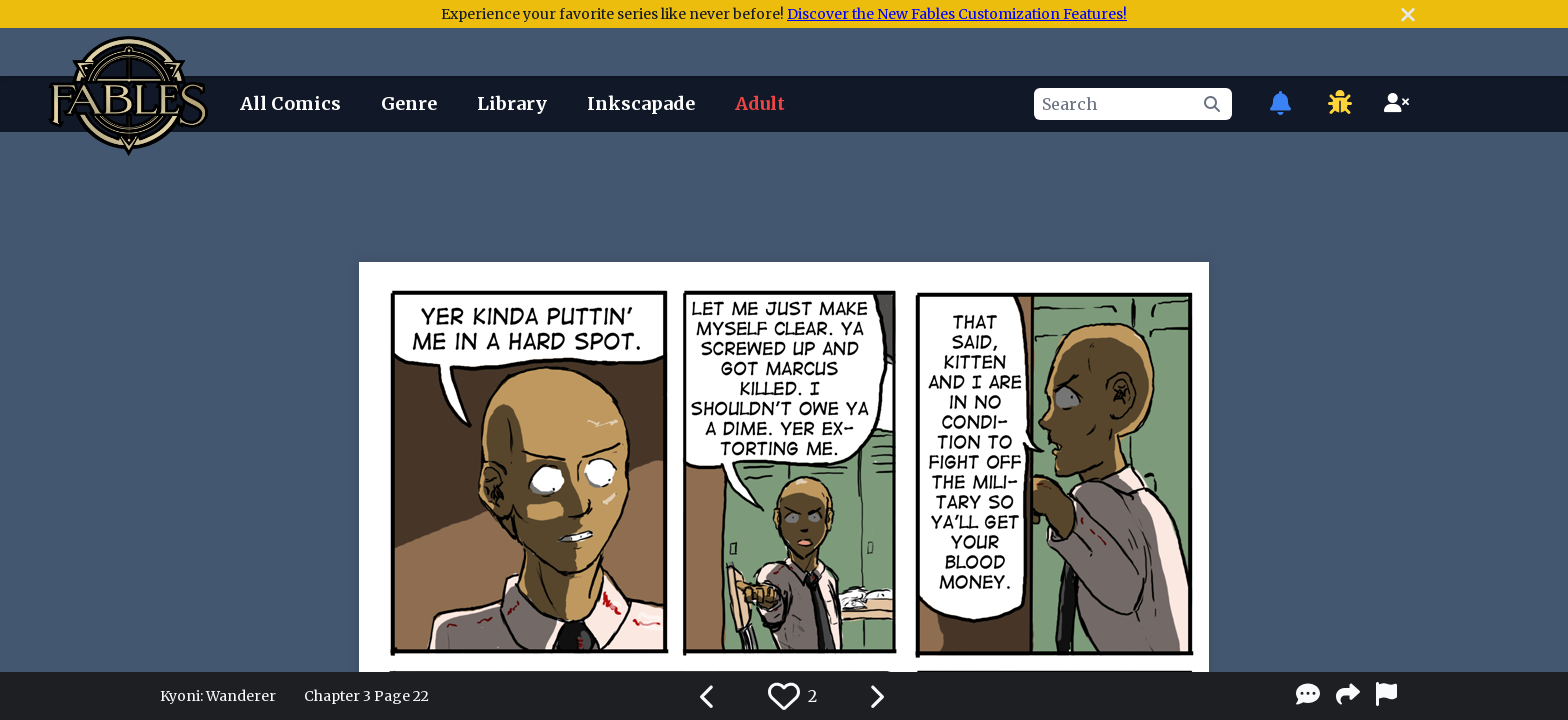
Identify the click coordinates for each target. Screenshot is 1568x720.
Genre (409, 103)
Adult (760, 103)
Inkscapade (641, 103)
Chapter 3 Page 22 (366, 696)
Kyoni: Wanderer (218, 696)
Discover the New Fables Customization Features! (957, 14)
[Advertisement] (784, 193)
